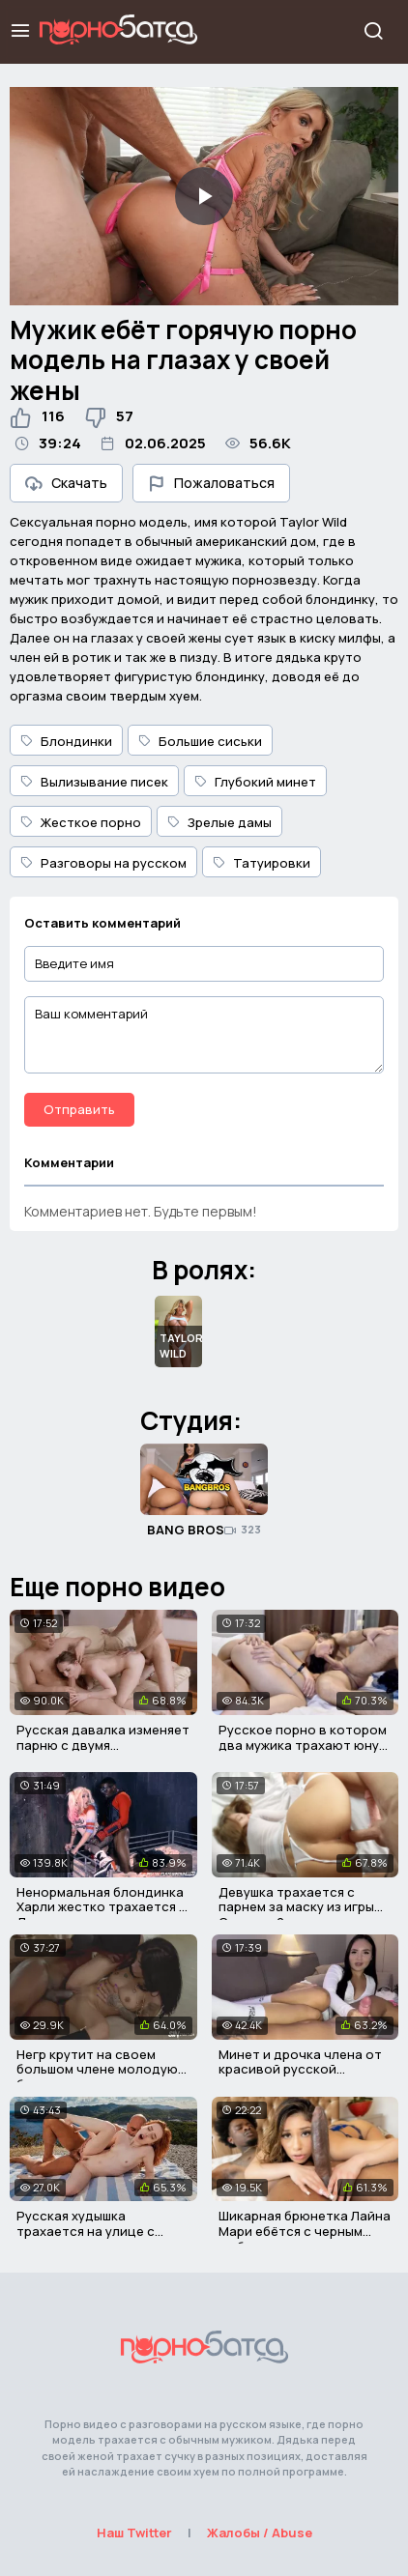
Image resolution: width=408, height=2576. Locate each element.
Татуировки (261, 863)
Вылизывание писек (94, 781)
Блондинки (66, 741)
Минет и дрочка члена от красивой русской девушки (300, 2069)
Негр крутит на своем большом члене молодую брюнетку (97, 2069)
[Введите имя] (204, 964)
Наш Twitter (134, 2532)
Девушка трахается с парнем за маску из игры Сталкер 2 (296, 1907)
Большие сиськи (200, 741)
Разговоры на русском (103, 863)
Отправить (79, 1109)
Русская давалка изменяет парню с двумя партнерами (102, 1744)
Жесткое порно (80, 822)
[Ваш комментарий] (204, 1034)
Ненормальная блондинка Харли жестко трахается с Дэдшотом (101, 1907)
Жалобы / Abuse (259, 2532)
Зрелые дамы (219, 822)
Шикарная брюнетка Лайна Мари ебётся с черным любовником (305, 2230)
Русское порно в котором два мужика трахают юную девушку (304, 1744)
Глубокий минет (255, 781)
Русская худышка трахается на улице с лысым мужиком (85, 2230)
